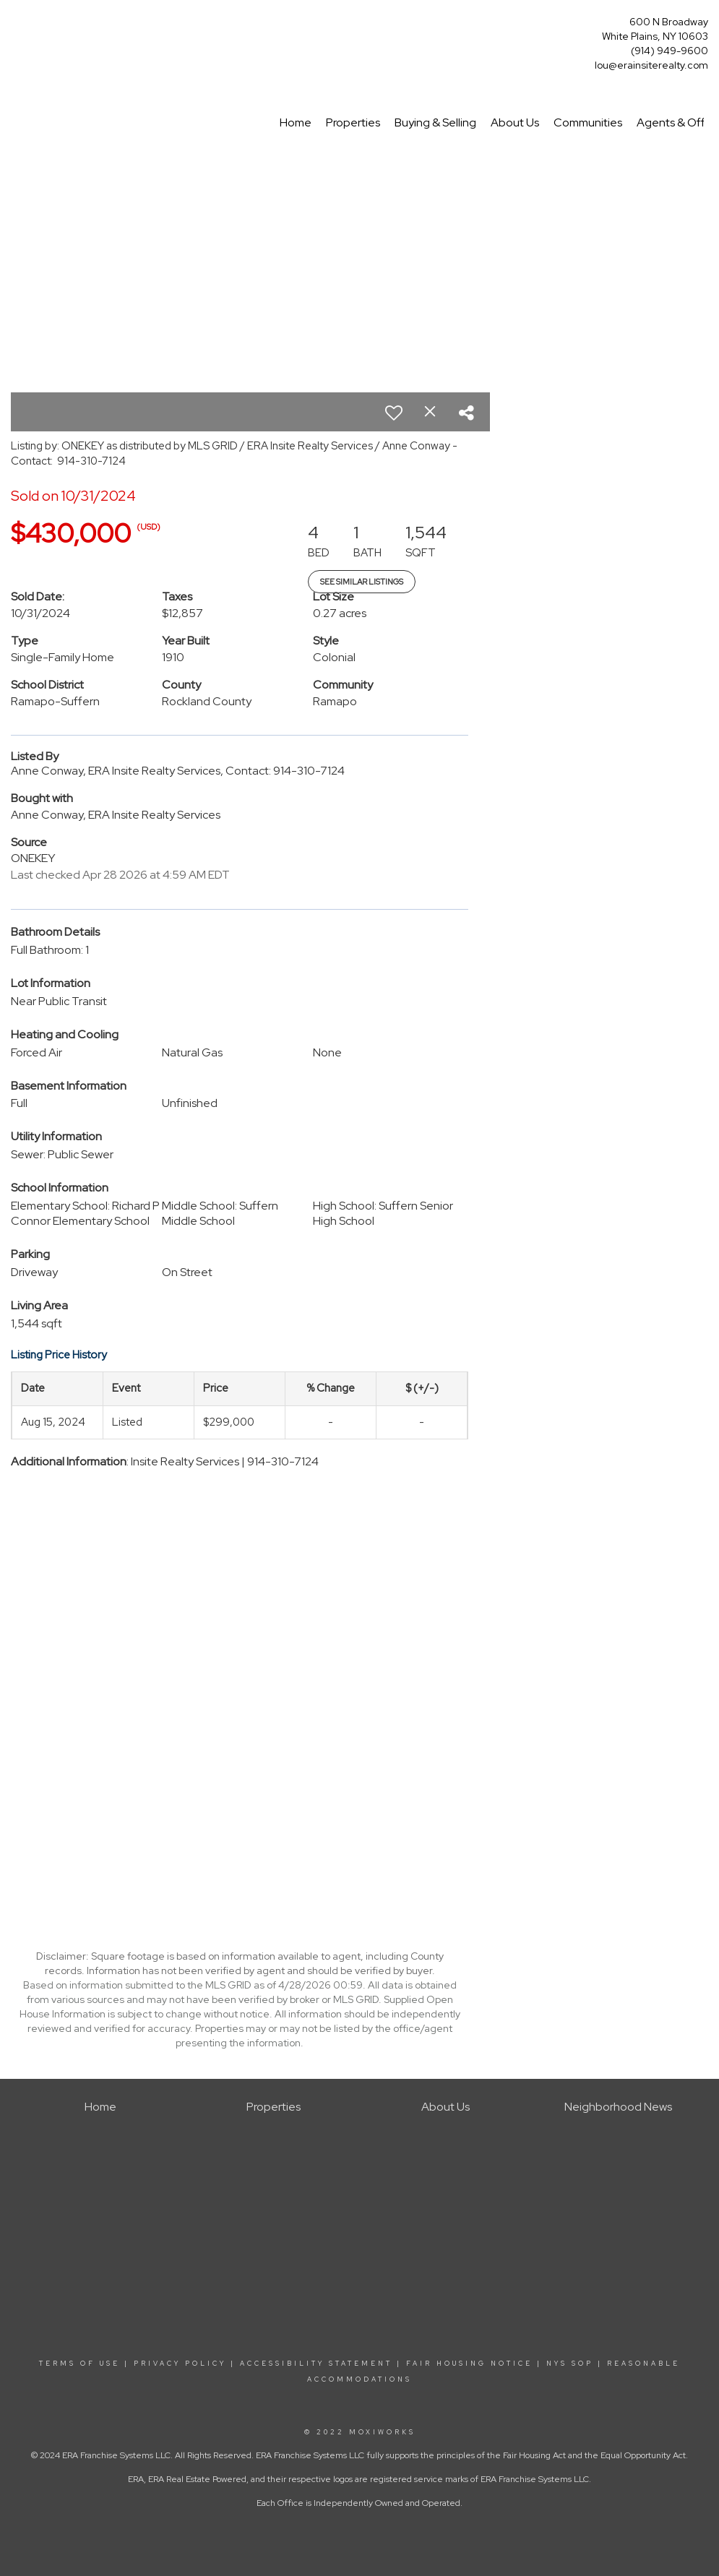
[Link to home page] (15, 26)
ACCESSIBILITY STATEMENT (316, 2363)
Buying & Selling (435, 122)
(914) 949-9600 (669, 50)
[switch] (394, 412)
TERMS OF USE (79, 2363)
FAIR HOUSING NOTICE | (474, 2363)
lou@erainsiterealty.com (651, 65)
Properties (353, 122)
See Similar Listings (361, 582)
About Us (515, 122)
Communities (588, 122)
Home (295, 122)
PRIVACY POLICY (180, 2363)
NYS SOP (569, 2363)
